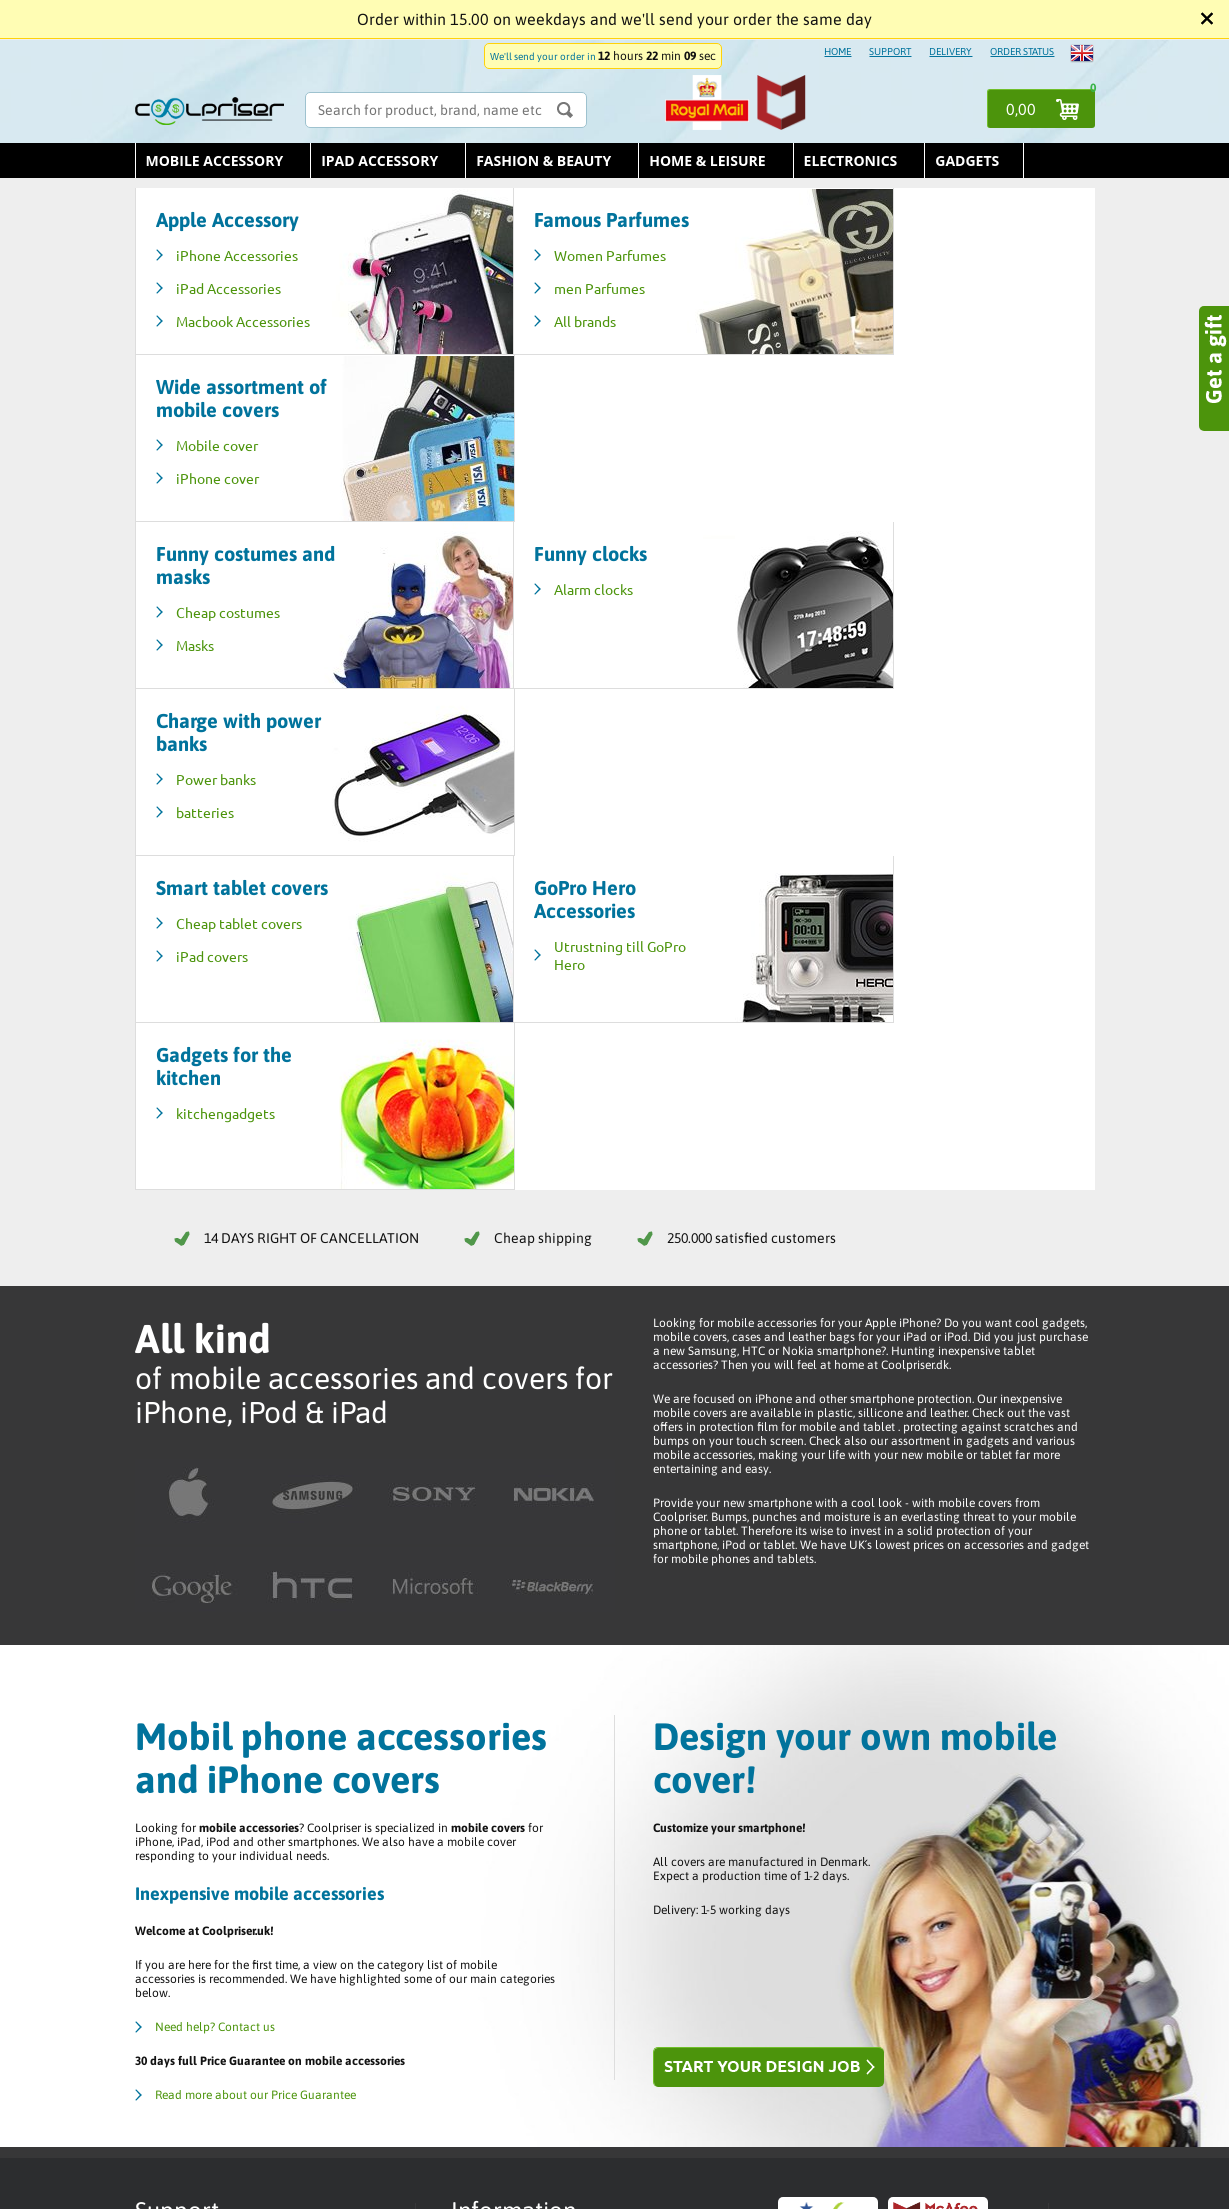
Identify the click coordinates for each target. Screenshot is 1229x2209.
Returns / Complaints (521, 1840)
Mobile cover (856, 278)
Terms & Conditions (515, 1776)
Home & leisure (707, 160)
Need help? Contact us (215, 1526)
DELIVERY (950, 51)
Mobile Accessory (215, 160)
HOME (837, 51)
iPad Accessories (228, 288)
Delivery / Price (505, 1808)
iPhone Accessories (237, 255)
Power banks (855, 445)
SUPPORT (890, 51)
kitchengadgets (864, 612)
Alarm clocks (534, 422)
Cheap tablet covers (239, 612)
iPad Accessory (379, 160)
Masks (195, 478)
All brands (526, 344)
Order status (497, 1760)
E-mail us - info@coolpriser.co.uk (250, 1842)
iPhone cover (856, 311)
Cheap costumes (228, 445)
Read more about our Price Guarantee (255, 1594)
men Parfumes (540, 311)
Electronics (851, 160)
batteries (844, 478)
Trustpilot (490, 1824)
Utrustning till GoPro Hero (561, 621)
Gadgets (967, 160)
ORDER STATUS (1022, 51)
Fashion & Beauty (543, 160)
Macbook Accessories (213, 330)
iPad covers (212, 645)
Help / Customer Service (528, 1792)
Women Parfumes (551, 278)
